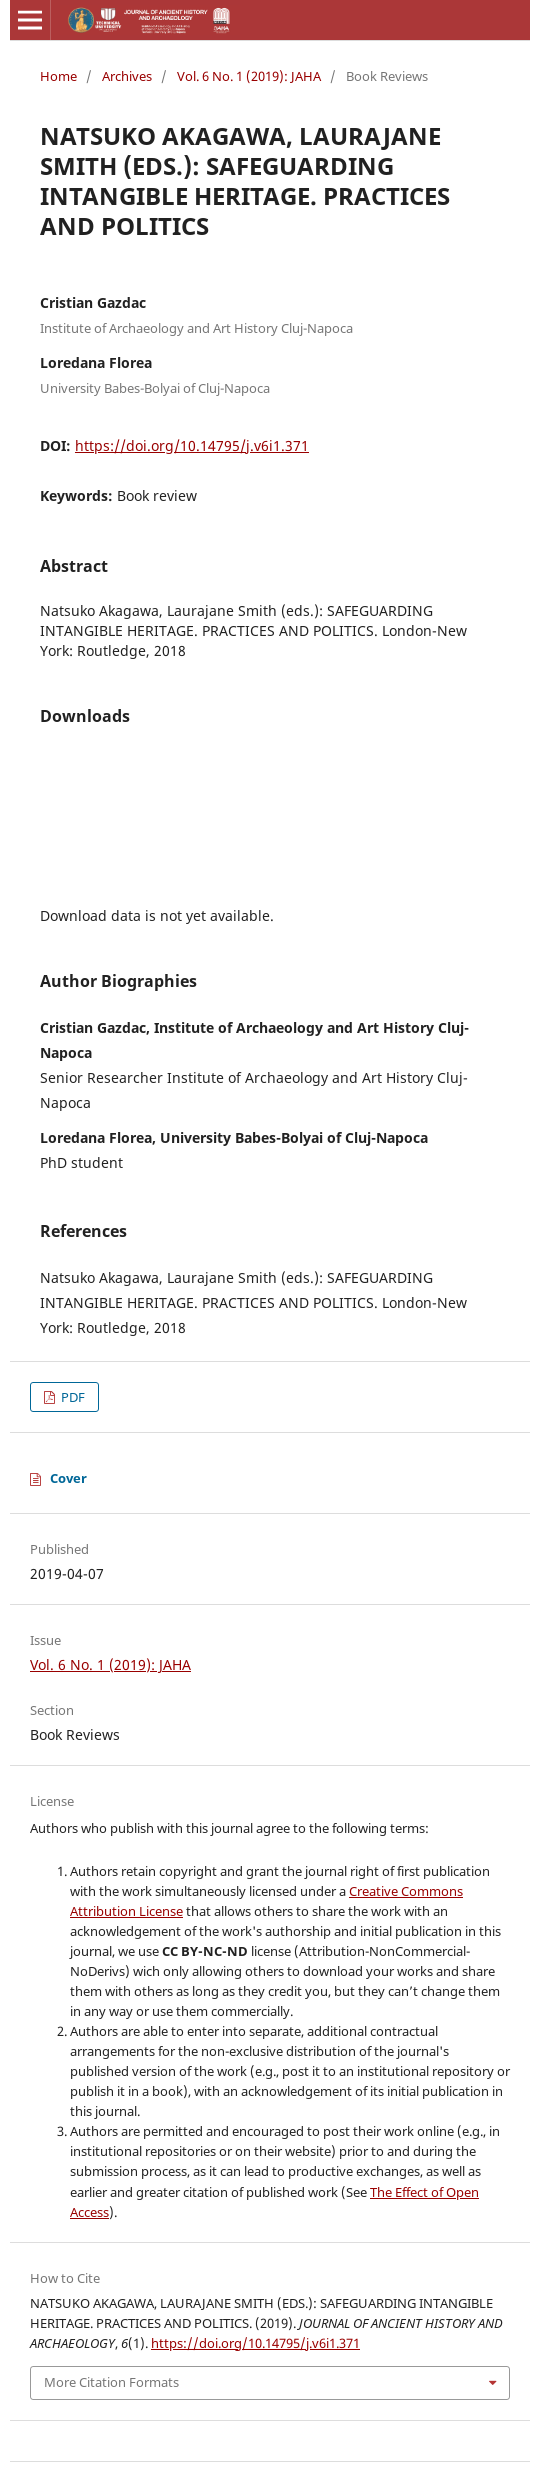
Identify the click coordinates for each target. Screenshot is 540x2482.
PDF (71, 1397)
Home (58, 76)
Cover (68, 1478)
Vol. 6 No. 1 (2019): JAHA (249, 76)
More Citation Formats (111, 2382)
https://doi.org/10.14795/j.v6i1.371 (192, 445)
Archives (127, 76)
